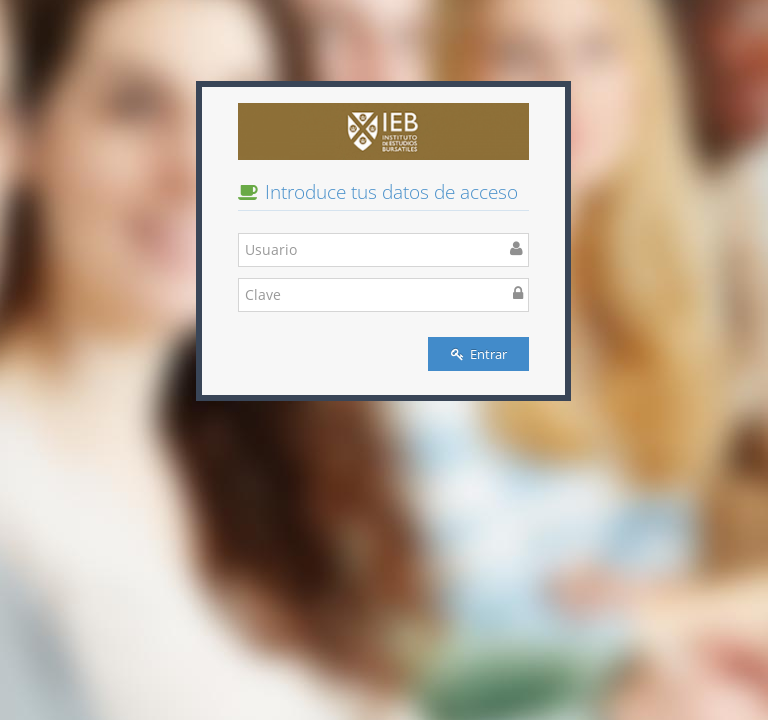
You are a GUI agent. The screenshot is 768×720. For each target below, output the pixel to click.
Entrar (479, 354)
